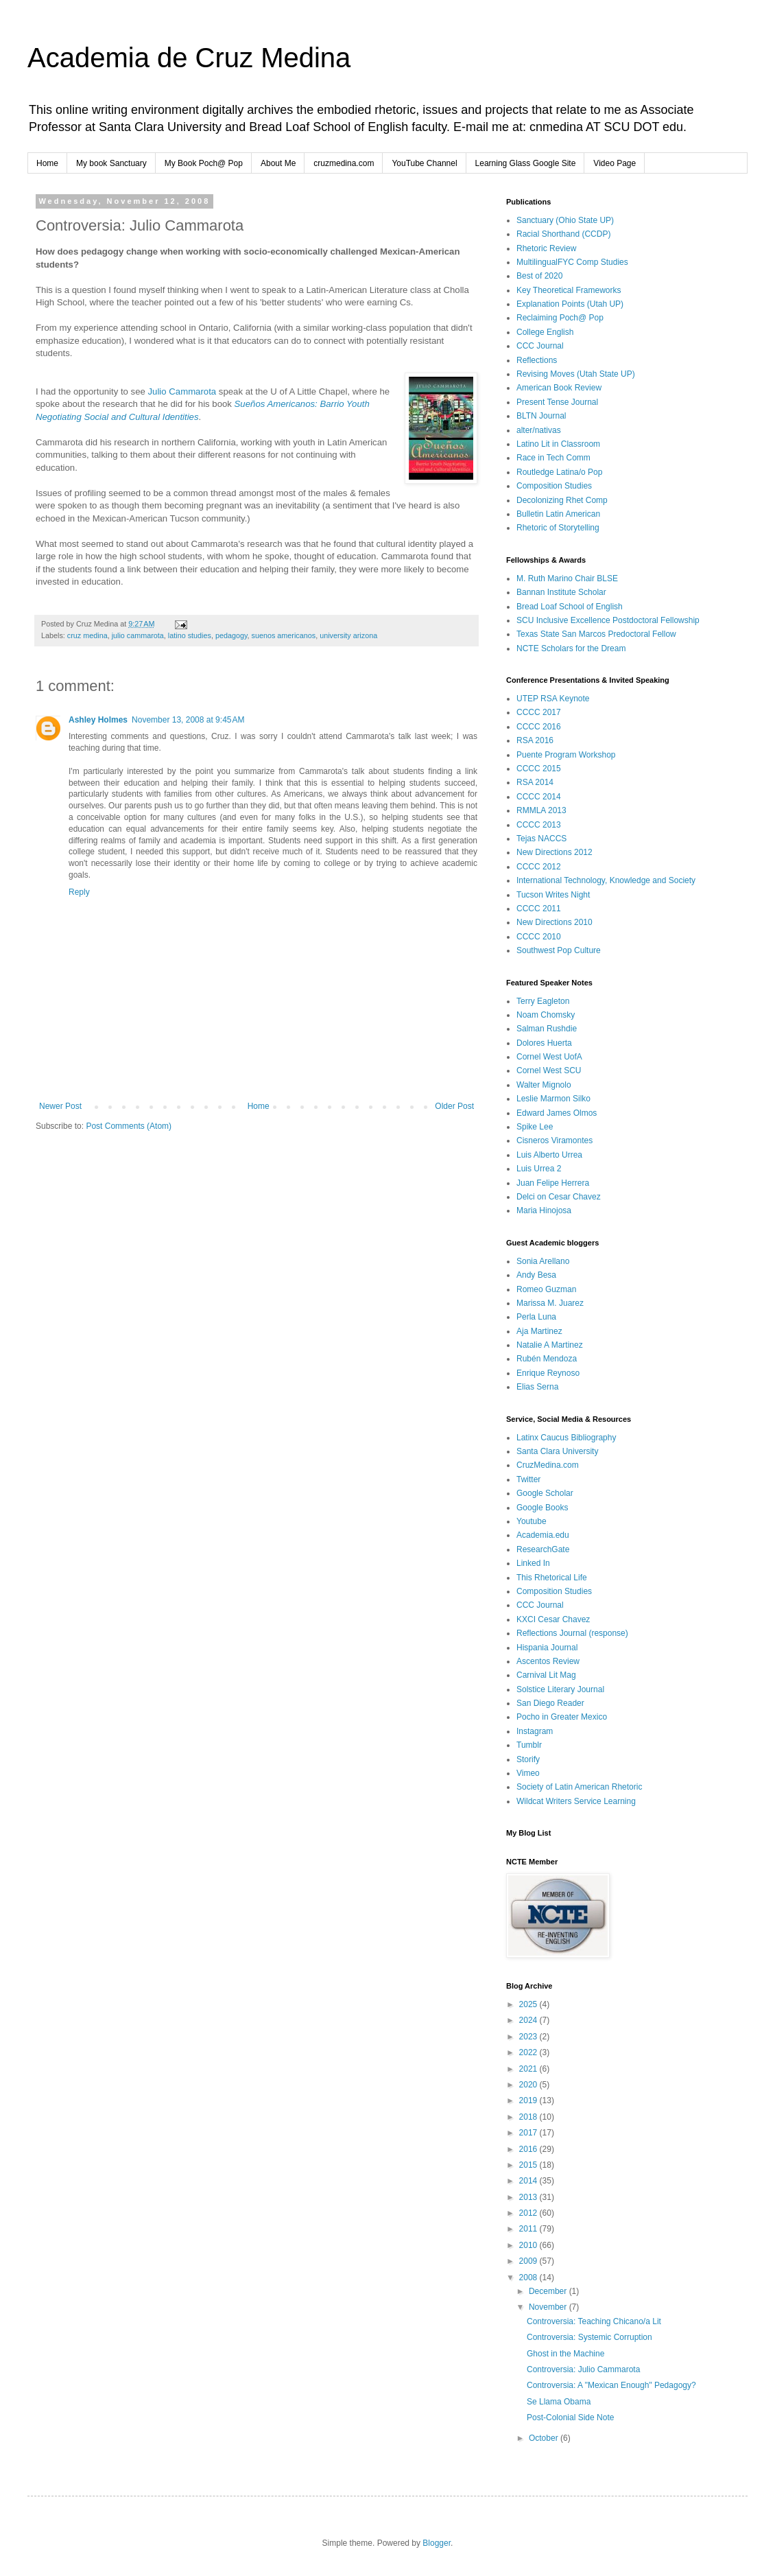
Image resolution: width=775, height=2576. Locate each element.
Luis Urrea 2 (538, 1168)
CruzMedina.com (547, 1465)
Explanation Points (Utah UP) (569, 304)
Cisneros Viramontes (554, 1140)
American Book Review (558, 388)
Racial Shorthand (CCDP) (563, 234)
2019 (529, 2100)
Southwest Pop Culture (558, 950)
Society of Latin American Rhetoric (579, 1787)
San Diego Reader (550, 1703)
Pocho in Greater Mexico (561, 1717)
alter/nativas (538, 430)
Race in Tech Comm (553, 457)
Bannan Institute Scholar (561, 592)
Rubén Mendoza (546, 1358)
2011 (529, 2229)
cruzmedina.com (343, 163)
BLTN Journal (541, 416)
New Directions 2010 (554, 922)
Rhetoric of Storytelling (557, 527)
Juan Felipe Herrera (552, 1183)
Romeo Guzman (546, 1289)
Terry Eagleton (542, 1001)
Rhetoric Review (546, 248)
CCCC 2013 (538, 825)
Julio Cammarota (182, 391)
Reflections (536, 360)
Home (47, 163)
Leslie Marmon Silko (553, 1098)
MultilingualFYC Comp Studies (572, 262)
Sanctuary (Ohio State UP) (565, 220)
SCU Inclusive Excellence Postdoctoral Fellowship (608, 620)
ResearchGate (542, 1549)
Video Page (614, 163)
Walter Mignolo (543, 1085)
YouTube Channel (424, 163)
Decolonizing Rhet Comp (562, 500)
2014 (529, 2181)
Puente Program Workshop (566, 755)
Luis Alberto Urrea (549, 1155)
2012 (529, 2213)
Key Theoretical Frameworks (568, 290)
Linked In (533, 1563)
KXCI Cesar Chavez (553, 1619)
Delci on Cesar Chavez (558, 1197)
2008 (529, 2277)
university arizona (348, 635)
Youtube (531, 1521)
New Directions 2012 (554, 852)
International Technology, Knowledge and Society (605, 880)
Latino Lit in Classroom (558, 444)
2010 (529, 2245)
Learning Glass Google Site (525, 163)
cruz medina (87, 635)
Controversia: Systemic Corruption (589, 2337)
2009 (529, 2261)
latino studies (189, 635)
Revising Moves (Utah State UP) (575, 374)
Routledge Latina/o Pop (559, 472)
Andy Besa (536, 1275)
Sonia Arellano (542, 1261)
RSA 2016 (534, 740)
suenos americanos (284, 635)
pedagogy (231, 635)
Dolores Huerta (544, 1043)
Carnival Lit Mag (546, 1675)
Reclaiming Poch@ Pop (560, 318)
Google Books (542, 1507)
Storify (528, 1759)
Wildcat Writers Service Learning (576, 1801)
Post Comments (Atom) (128, 1126)
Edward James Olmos (556, 1113)
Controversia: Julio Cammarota (583, 2369)
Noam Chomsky (545, 1015)
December (549, 2291)
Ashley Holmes (98, 720)
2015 (529, 2165)
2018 (529, 2117)
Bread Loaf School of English (569, 606)
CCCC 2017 (538, 712)
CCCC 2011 (538, 908)
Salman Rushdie (546, 1028)
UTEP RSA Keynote (553, 698)
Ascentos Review (548, 1661)
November (549, 2307)
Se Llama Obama (559, 2402)
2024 (529, 2020)
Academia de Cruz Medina (188, 58)
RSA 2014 (534, 782)
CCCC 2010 (538, 936)
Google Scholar (544, 1493)
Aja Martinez (539, 1331)
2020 (529, 2084)
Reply (79, 892)
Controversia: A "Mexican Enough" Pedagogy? (611, 2385)
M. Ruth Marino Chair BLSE (567, 578)
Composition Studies (554, 486)
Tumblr (529, 1745)
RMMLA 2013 (541, 810)
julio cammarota (138, 635)
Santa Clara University (557, 1451)
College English (544, 332)
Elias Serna (537, 1387)
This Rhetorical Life (551, 1577)
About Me (278, 163)
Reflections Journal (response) (572, 1633)
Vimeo (528, 1773)
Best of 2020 (539, 276)
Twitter (528, 1479)
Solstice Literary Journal (560, 1689)
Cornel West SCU (548, 1070)
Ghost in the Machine (565, 2353)
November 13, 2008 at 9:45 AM (188, 720)
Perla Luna (536, 1317)
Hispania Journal (546, 1647)
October (544, 2438)
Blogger (436, 2543)
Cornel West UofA (549, 1057)
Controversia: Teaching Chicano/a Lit (594, 2321)
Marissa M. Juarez (550, 1303)
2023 (529, 2036)
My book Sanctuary (111, 163)
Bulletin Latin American (558, 514)
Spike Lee (534, 1127)
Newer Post (60, 1106)
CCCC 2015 (538, 768)
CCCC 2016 (538, 726)
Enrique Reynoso (548, 1373)
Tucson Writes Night (553, 895)
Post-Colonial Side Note (570, 2417)
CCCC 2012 (538, 866)
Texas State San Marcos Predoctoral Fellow (596, 634)
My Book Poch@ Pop (204, 163)
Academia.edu (542, 1535)
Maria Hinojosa (543, 1210)
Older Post (454, 1106)
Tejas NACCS (541, 838)
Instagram (534, 1731)
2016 (529, 2149)
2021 (529, 2069)
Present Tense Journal (557, 402)
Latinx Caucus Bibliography (566, 1437)
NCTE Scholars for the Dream (570, 648)
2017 (529, 2133)
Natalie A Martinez (549, 1345)
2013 (529, 2197)
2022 (529, 2052)
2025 (529, 2004)
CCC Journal (540, 346)
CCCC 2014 (538, 796)
